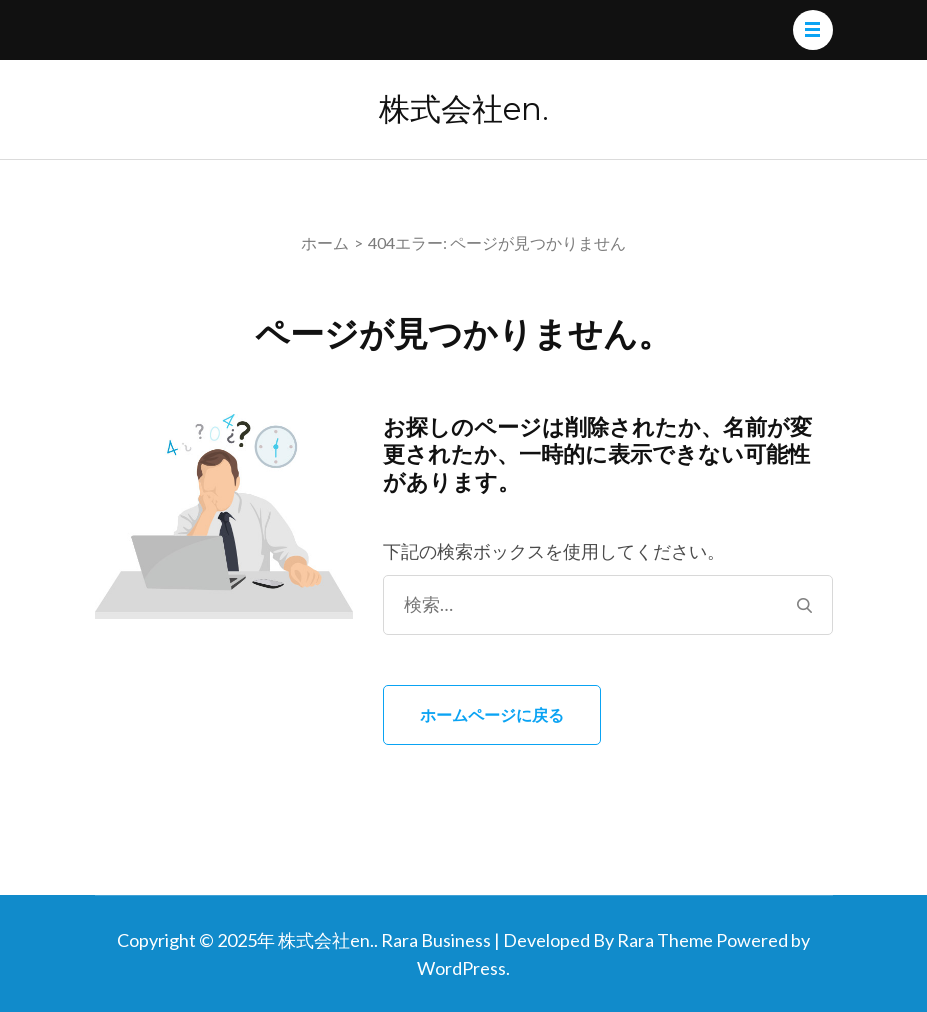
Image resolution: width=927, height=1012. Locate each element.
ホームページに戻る (492, 714)
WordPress (461, 968)
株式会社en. (464, 109)
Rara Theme (665, 940)
